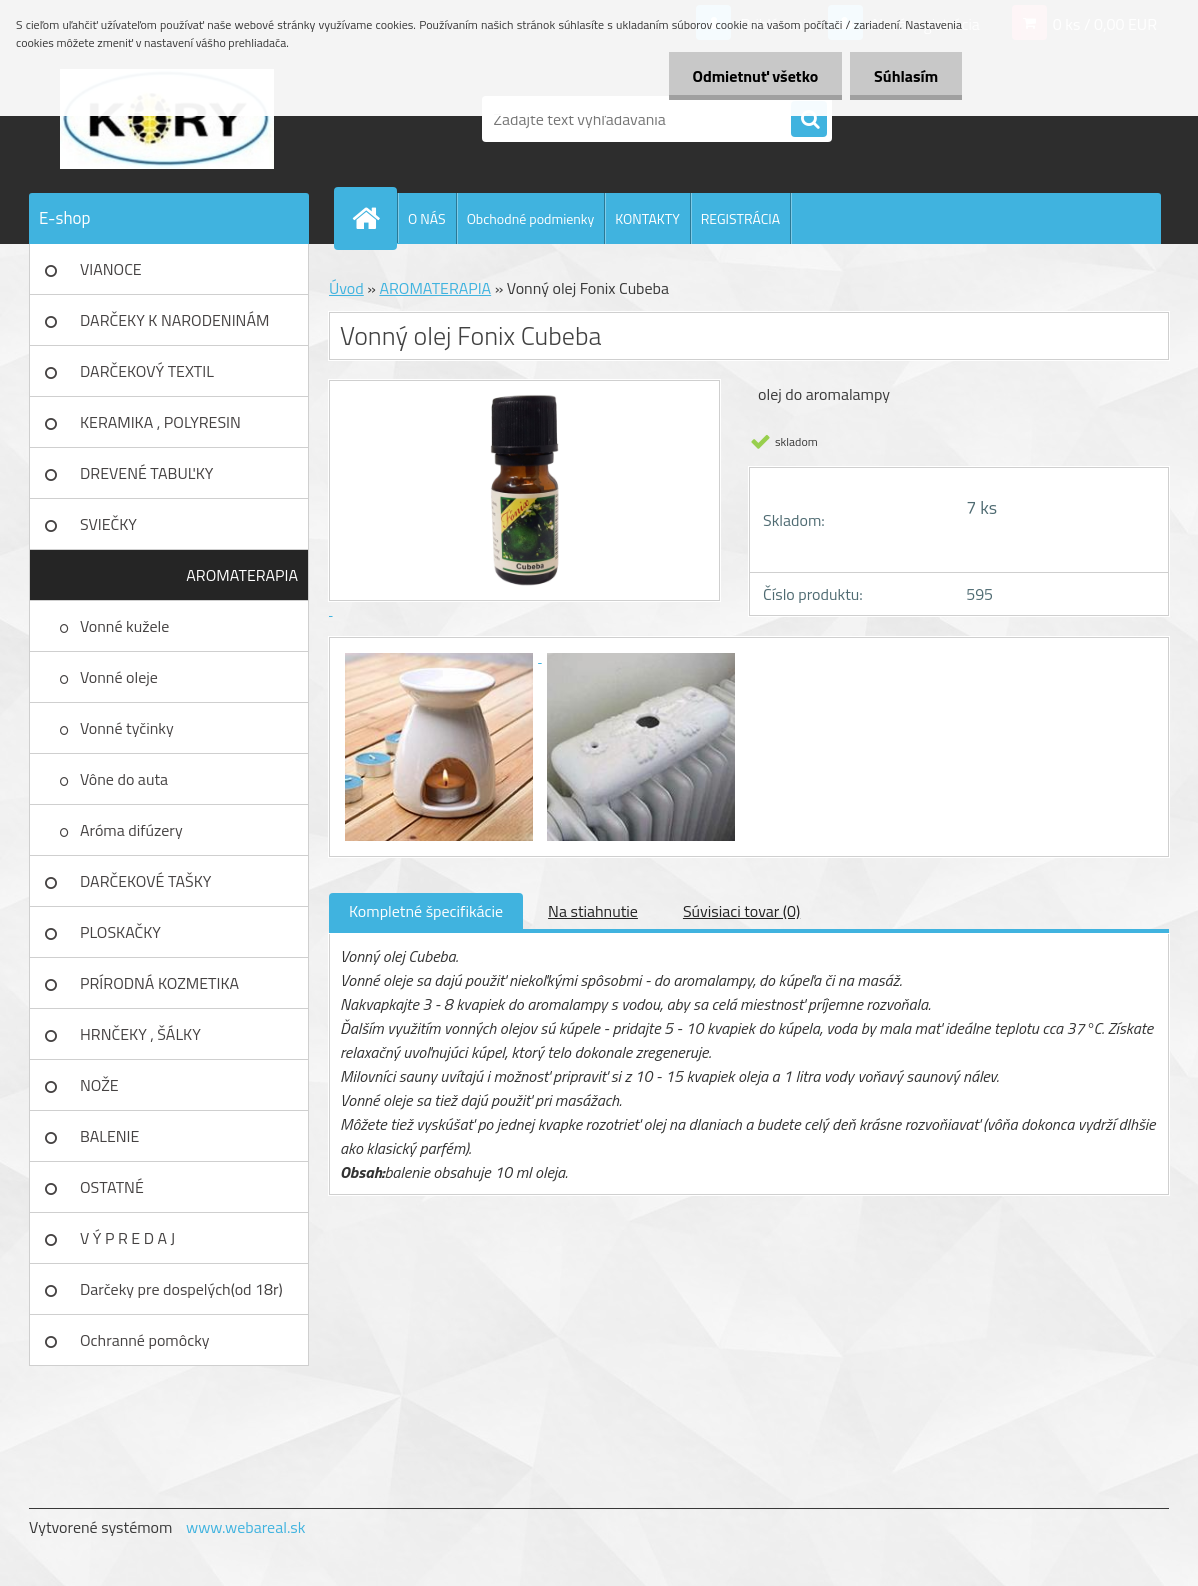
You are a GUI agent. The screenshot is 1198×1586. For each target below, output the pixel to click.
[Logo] (166, 119)
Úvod (346, 288)
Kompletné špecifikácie (426, 911)
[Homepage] (374, 218)
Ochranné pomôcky (145, 1340)
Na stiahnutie (593, 911)
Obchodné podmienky (531, 218)
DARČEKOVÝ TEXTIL (147, 371)
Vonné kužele (124, 626)
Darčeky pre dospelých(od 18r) (181, 1289)
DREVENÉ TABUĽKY (146, 473)
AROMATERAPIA (242, 575)
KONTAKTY (647, 218)
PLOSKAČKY (120, 932)
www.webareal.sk (246, 1527)
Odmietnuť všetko (752, 76)
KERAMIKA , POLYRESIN (160, 422)
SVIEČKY (108, 524)
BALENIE (109, 1136)
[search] (809, 120)
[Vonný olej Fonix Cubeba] (441, 656)
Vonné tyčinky (127, 728)
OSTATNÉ (112, 1187)
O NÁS (427, 218)
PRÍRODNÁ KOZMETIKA (159, 983)
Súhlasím (905, 76)
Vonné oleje (119, 677)
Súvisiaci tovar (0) (741, 911)
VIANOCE (111, 269)
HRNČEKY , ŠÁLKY (140, 1034)
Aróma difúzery (131, 830)
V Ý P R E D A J (127, 1238)
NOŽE (99, 1085)
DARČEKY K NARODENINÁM (174, 320)
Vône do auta (124, 779)
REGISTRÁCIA (740, 218)
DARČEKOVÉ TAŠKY (145, 881)
